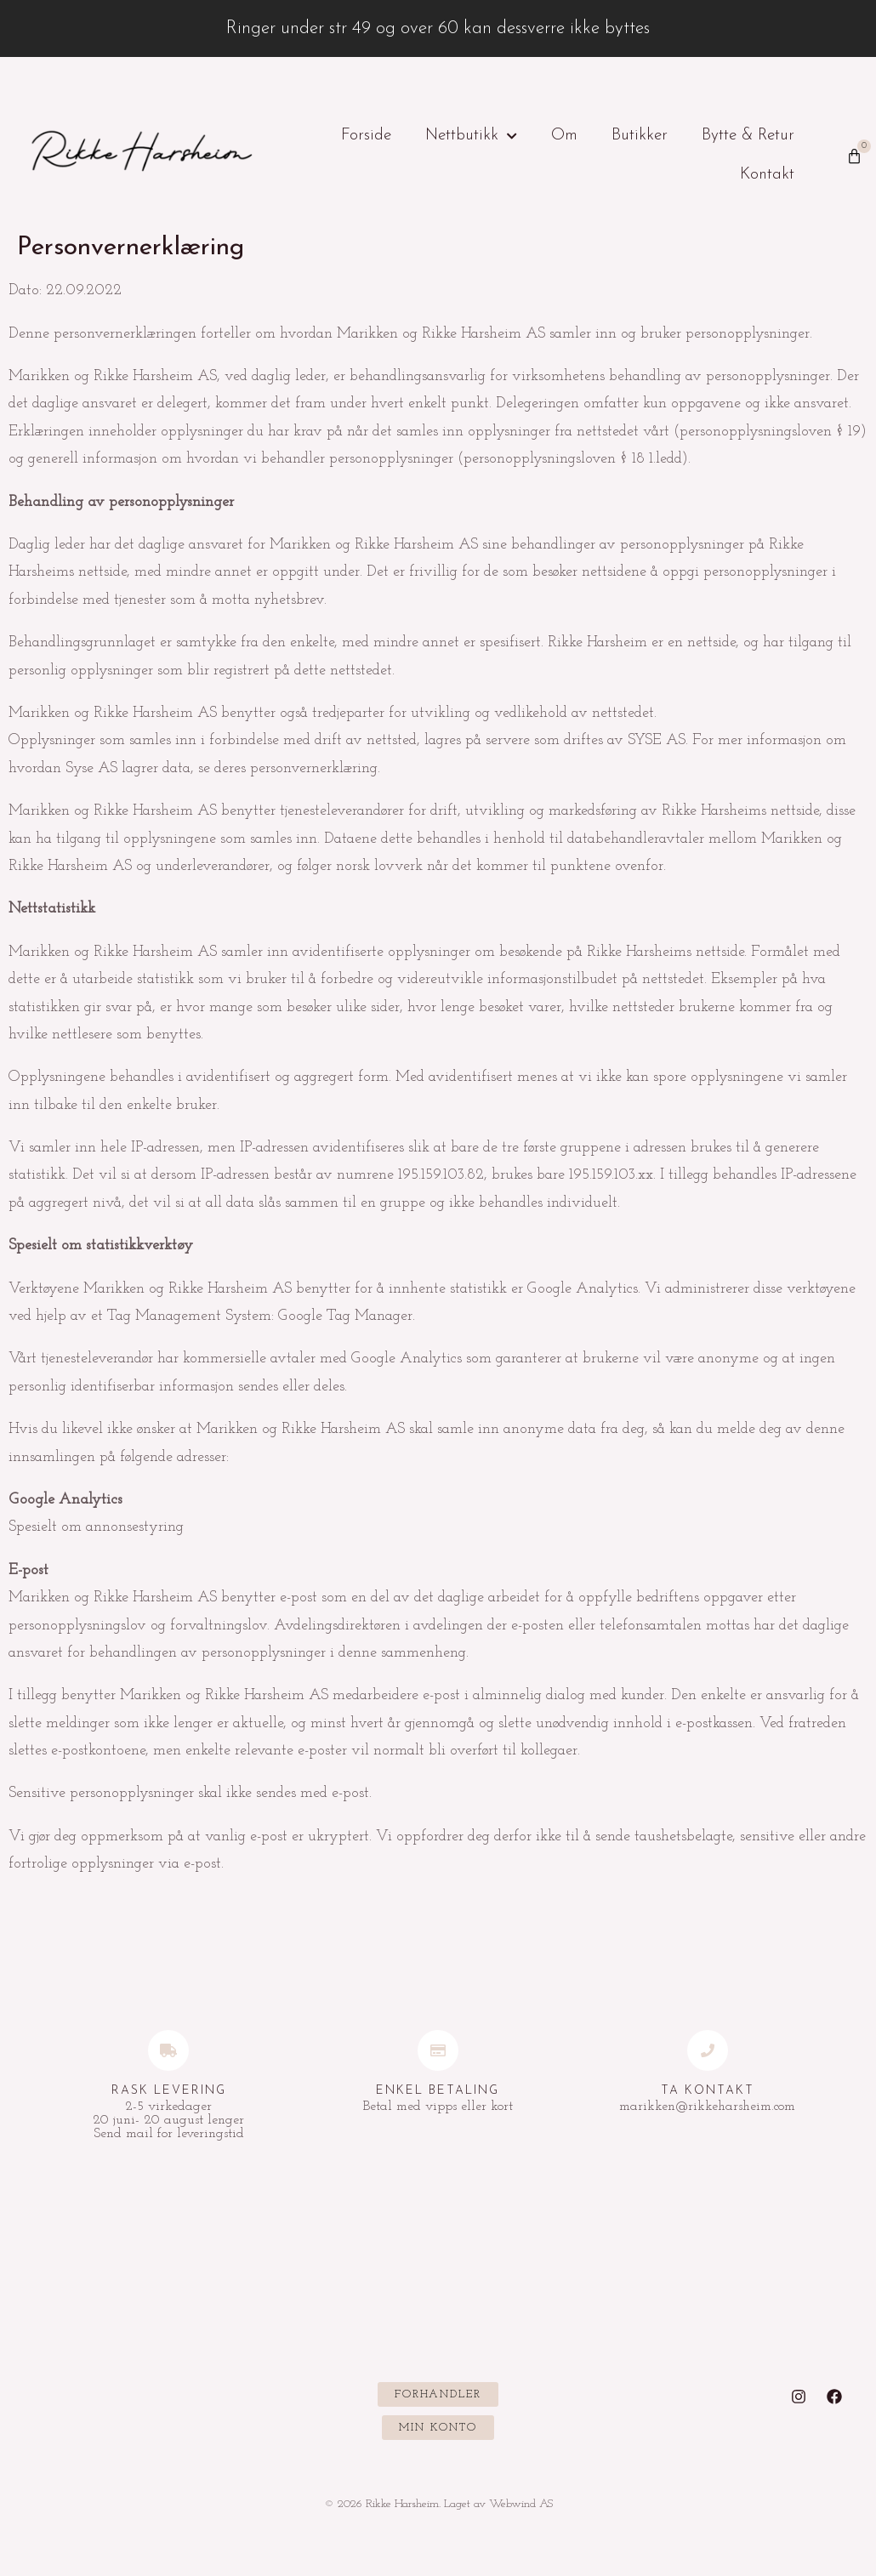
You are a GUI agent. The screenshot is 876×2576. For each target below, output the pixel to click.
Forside (366, 136)
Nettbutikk (471, 136)
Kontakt (767, 175)
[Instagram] (798, 2396)
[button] (438, 2394)
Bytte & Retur (748, 136)
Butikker (639, 136)
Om (564, 136)
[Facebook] (834, 2396)
